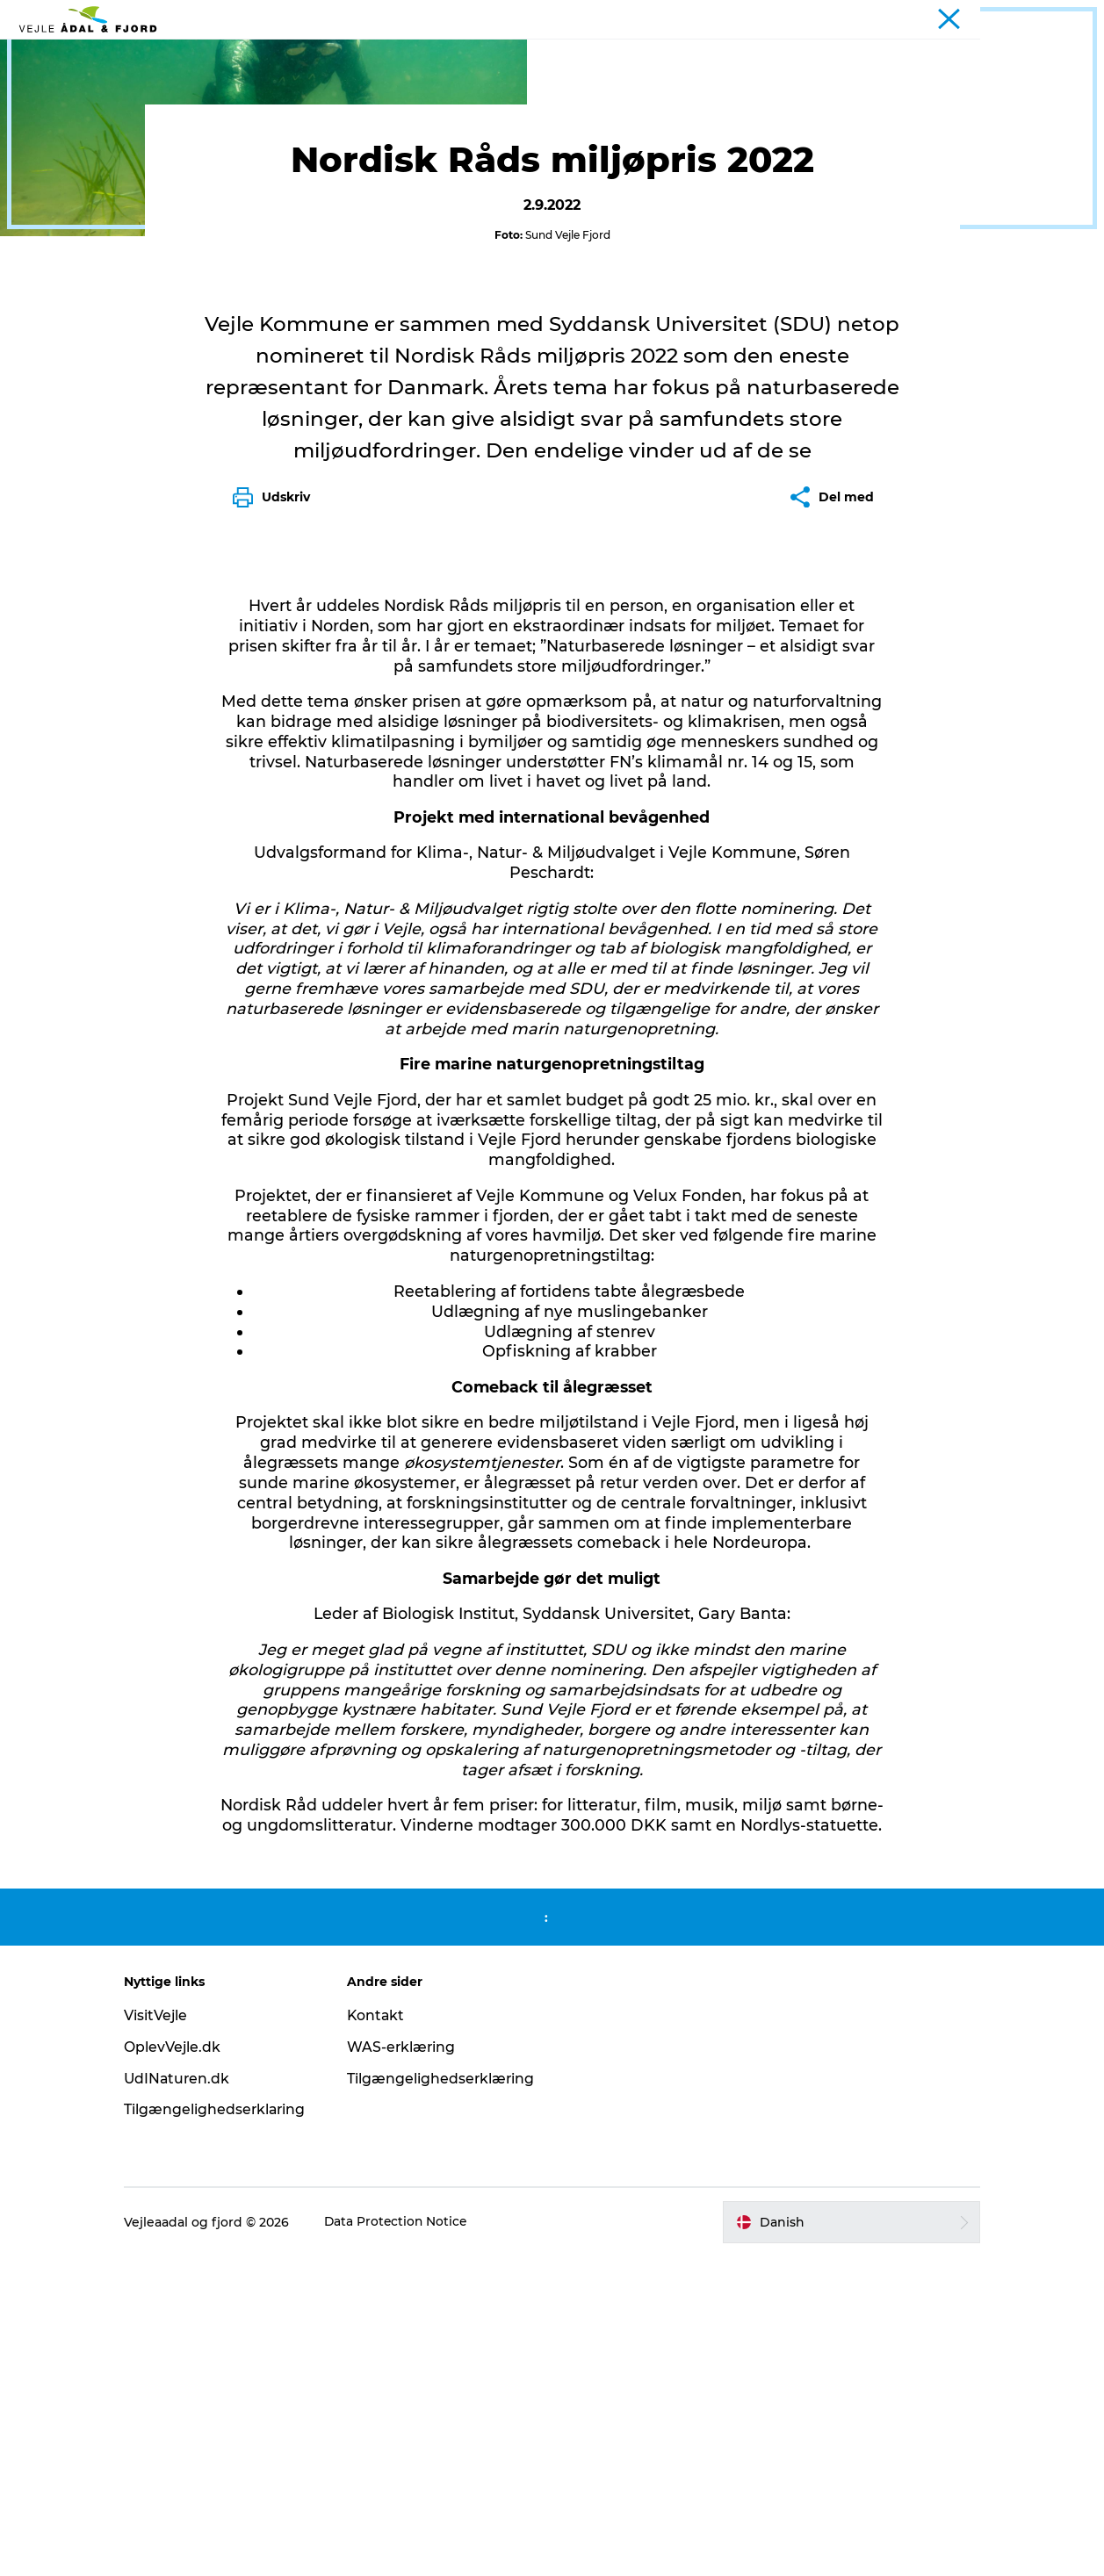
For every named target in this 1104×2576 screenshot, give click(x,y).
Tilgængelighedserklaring (229, 2429)
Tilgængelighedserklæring (448, 2397)
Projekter (1062, 17)
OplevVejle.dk (186, 2365)
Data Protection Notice (411, 2542)
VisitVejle (170, 2334)
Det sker (217, 112)
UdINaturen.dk (192, 2397)
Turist (1006, 17)
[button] (842, 2542)
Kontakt (383, 2334)
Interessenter (61, 112)
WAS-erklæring (409, 2365)
